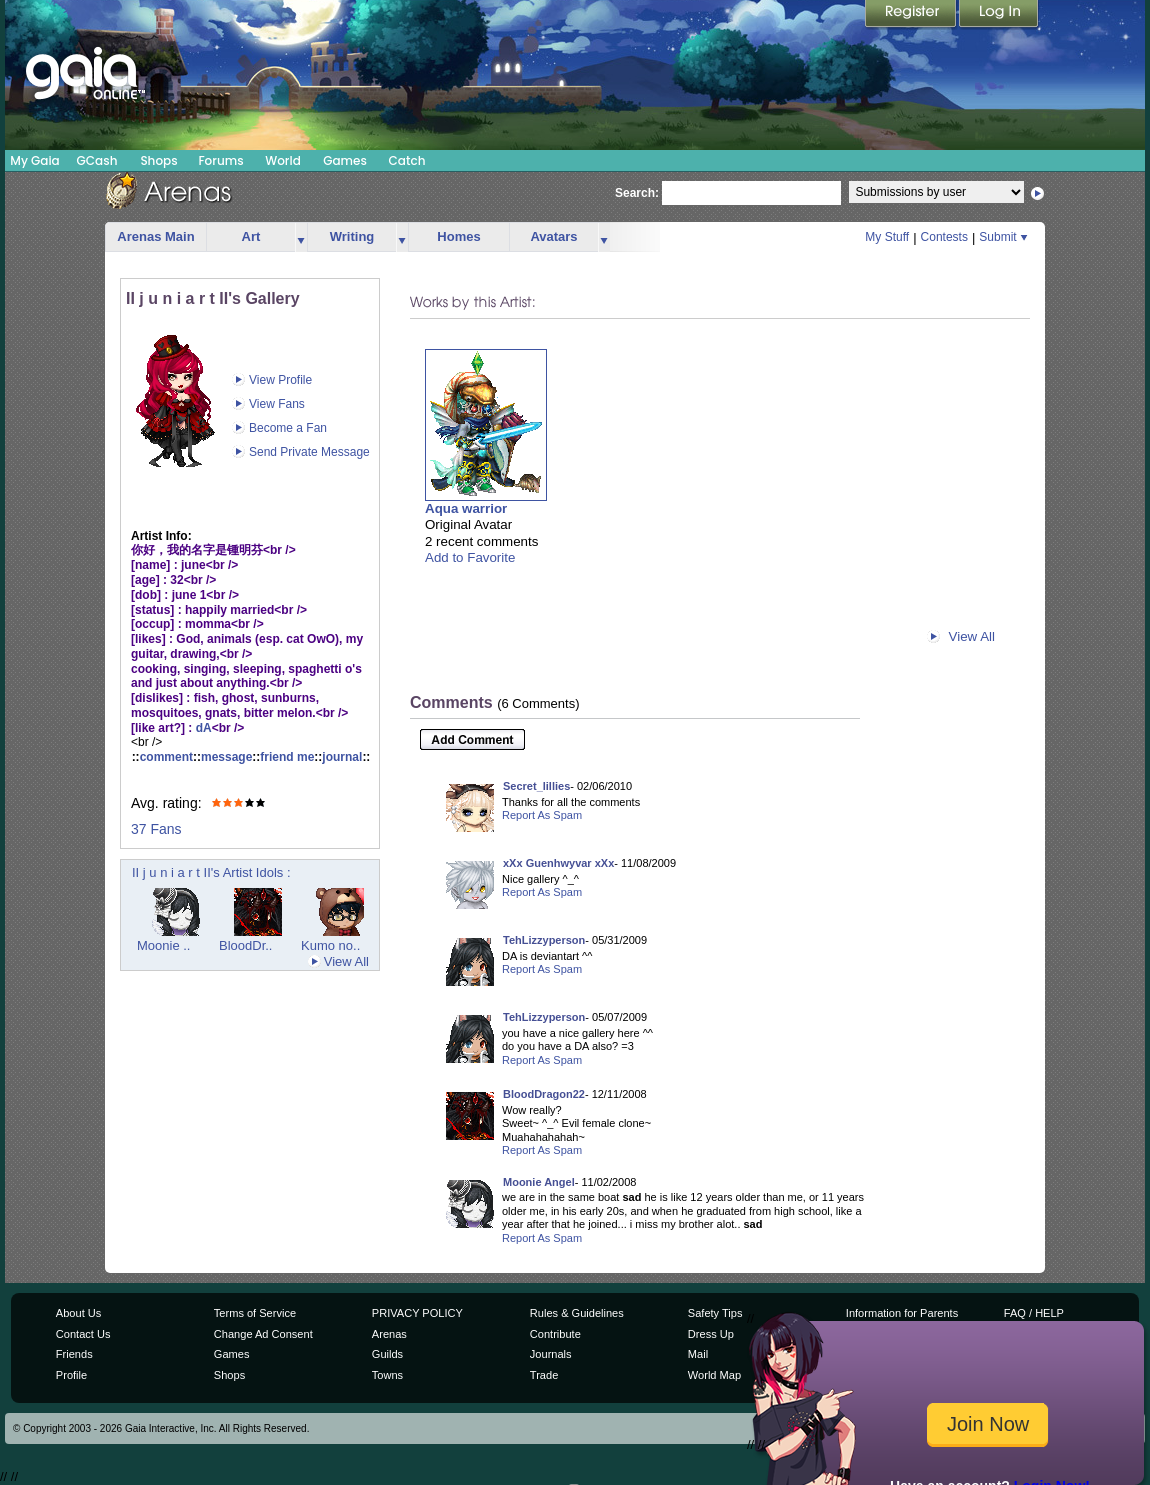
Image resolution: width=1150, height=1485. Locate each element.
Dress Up (711, 1334)
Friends (74, 1354)
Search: (637, 193)
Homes (458, 236)
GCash (97, 160)
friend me (287, 757)
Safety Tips (715, 1313)
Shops (158, 160)
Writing (352, 236)
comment (166, 757)
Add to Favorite (470, 557)
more (301, 237)
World (283, 160)
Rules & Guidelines (577, 1313)
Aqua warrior (466, 508)
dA (204, 728)
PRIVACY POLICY (417, 1313)
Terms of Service (255, 1313)
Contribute (555, 1334)
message (226, 757)
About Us (78, 1313)
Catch (407, 160)
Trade (544, 1375)
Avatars (553, 236)
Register (912, 15)
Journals (551, 1354)
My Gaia (34, 160)
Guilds (387, 1354)
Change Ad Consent (263, 1334)
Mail (698, 1354)
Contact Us (83, 1334)
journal (342, 757)
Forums (220, 160)
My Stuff (887, 237)
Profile (71, 1375)
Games (345, 160)
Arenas (389, 1334)
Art (251, 236)
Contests (944, 237)
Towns (387, 1375)
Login (999, 15)
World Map (714, 1375)
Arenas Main (155, 236)
